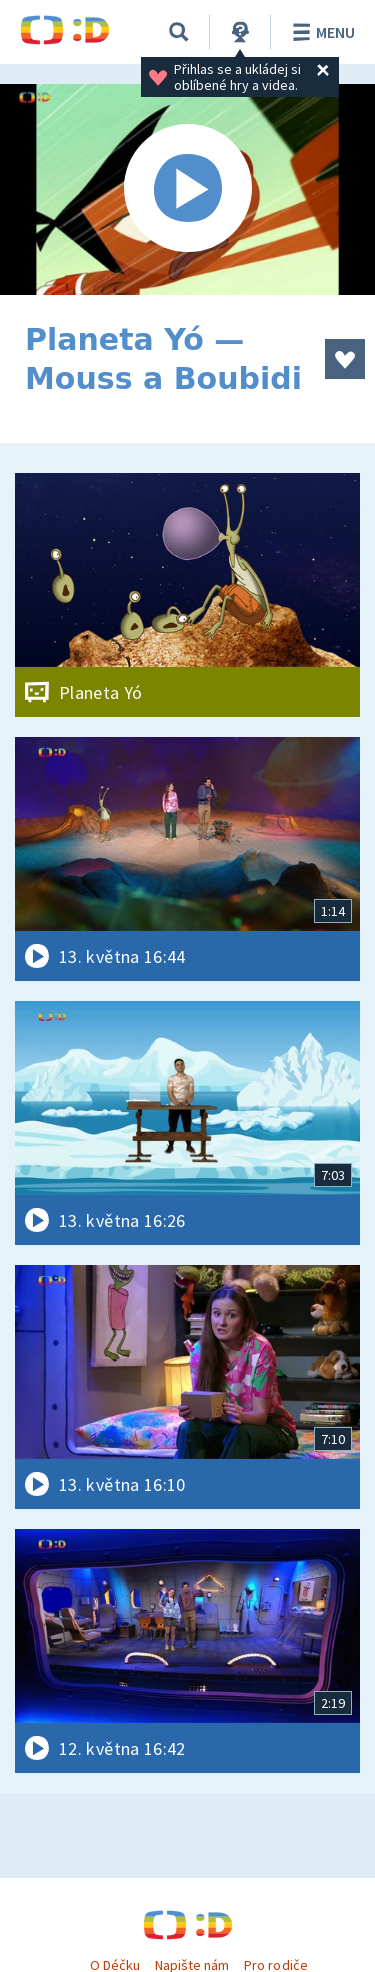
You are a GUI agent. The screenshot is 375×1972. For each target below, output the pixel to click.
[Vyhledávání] (179, 32)
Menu (320, 32)
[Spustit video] (187, 189)
